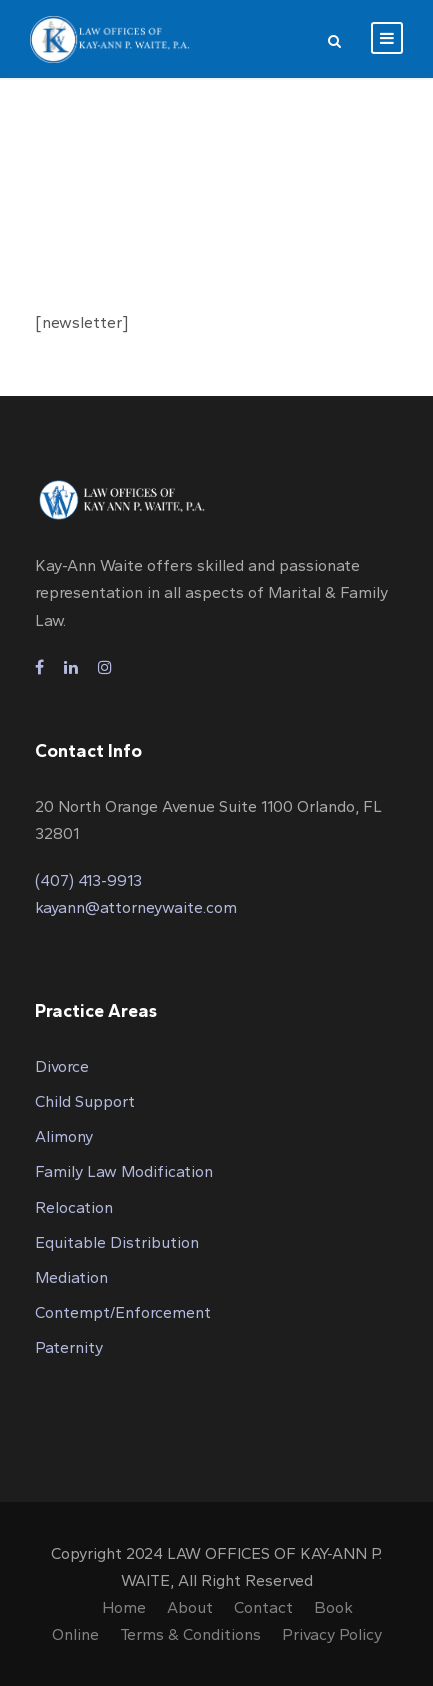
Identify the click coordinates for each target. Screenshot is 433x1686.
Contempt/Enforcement (123, 1312)
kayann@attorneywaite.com (136, 907)
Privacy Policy (332, 1634)
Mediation (71, 1277)
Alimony (64, 1136)
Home (124, 1607)
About (190, 1607)
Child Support (85, 1101)
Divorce (62, 1066)
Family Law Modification (124, 1171)
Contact (263, 1607)
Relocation (74, 1207)
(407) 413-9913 (88, 880)
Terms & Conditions (190, 1634)
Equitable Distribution (117, 1242)
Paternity (69, 1347)
